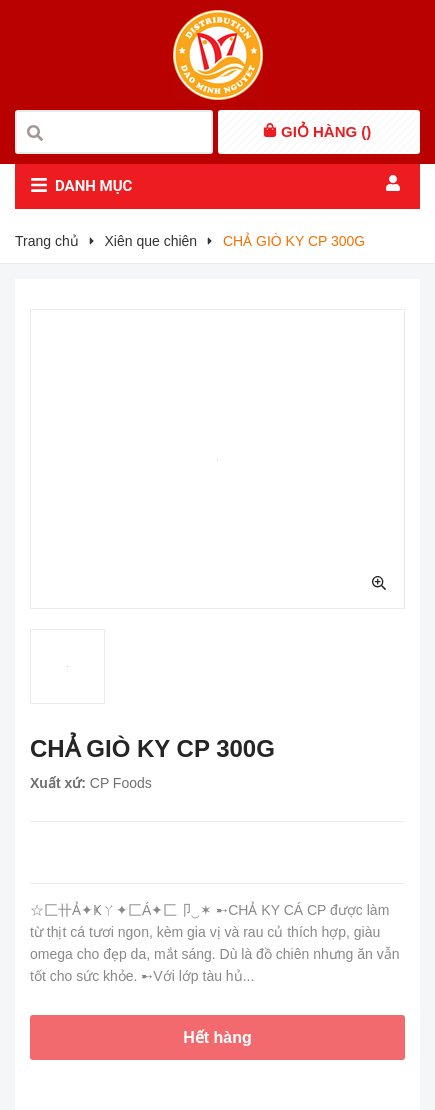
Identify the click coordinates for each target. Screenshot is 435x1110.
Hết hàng (217, 1037)
